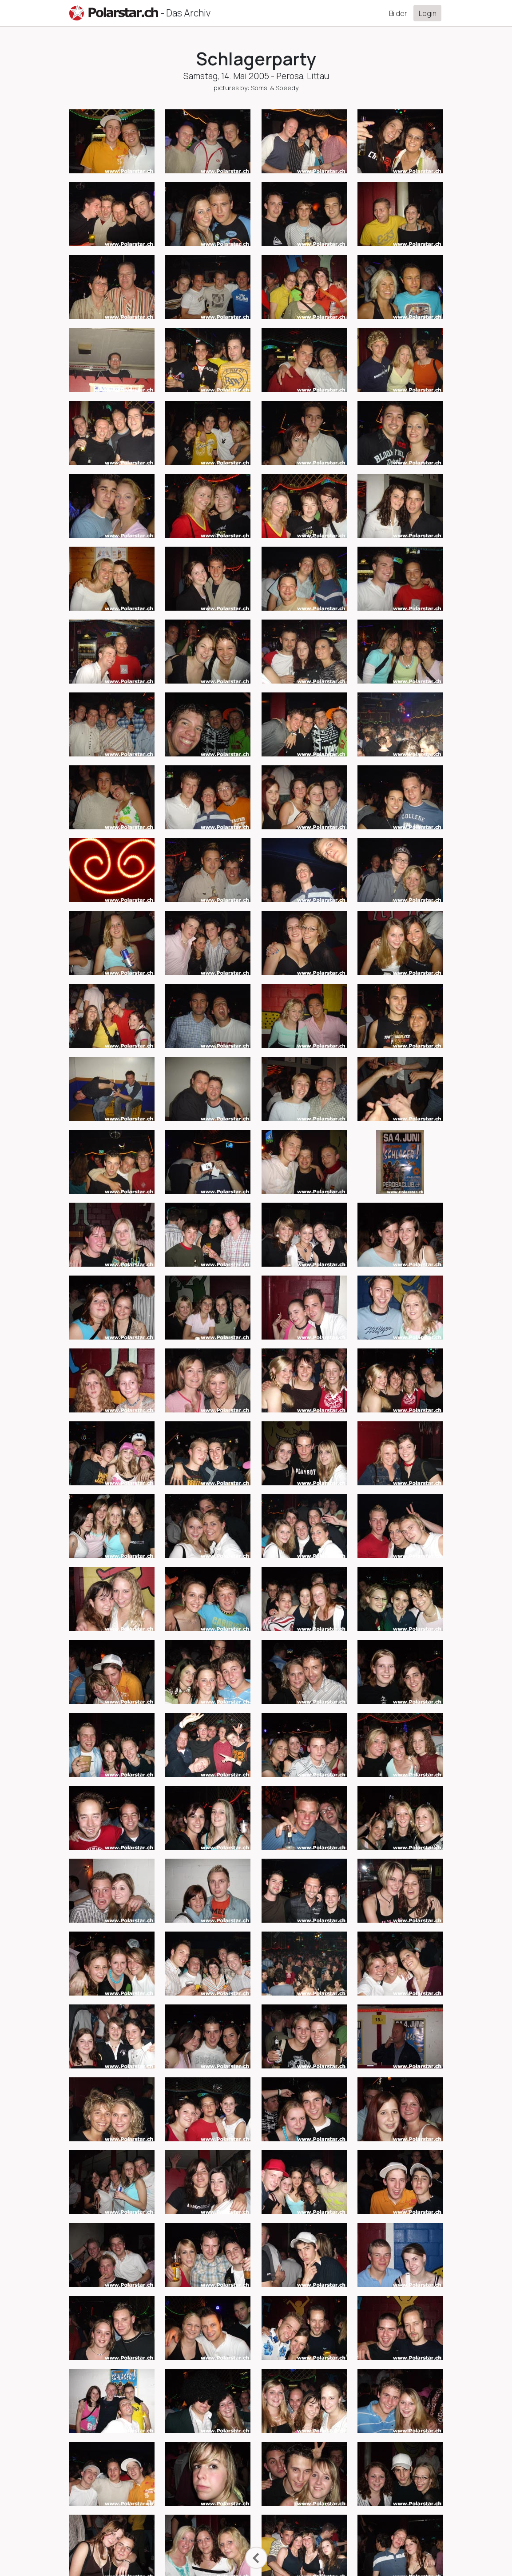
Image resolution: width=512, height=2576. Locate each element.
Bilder (398, 13)
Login (428, 13)
